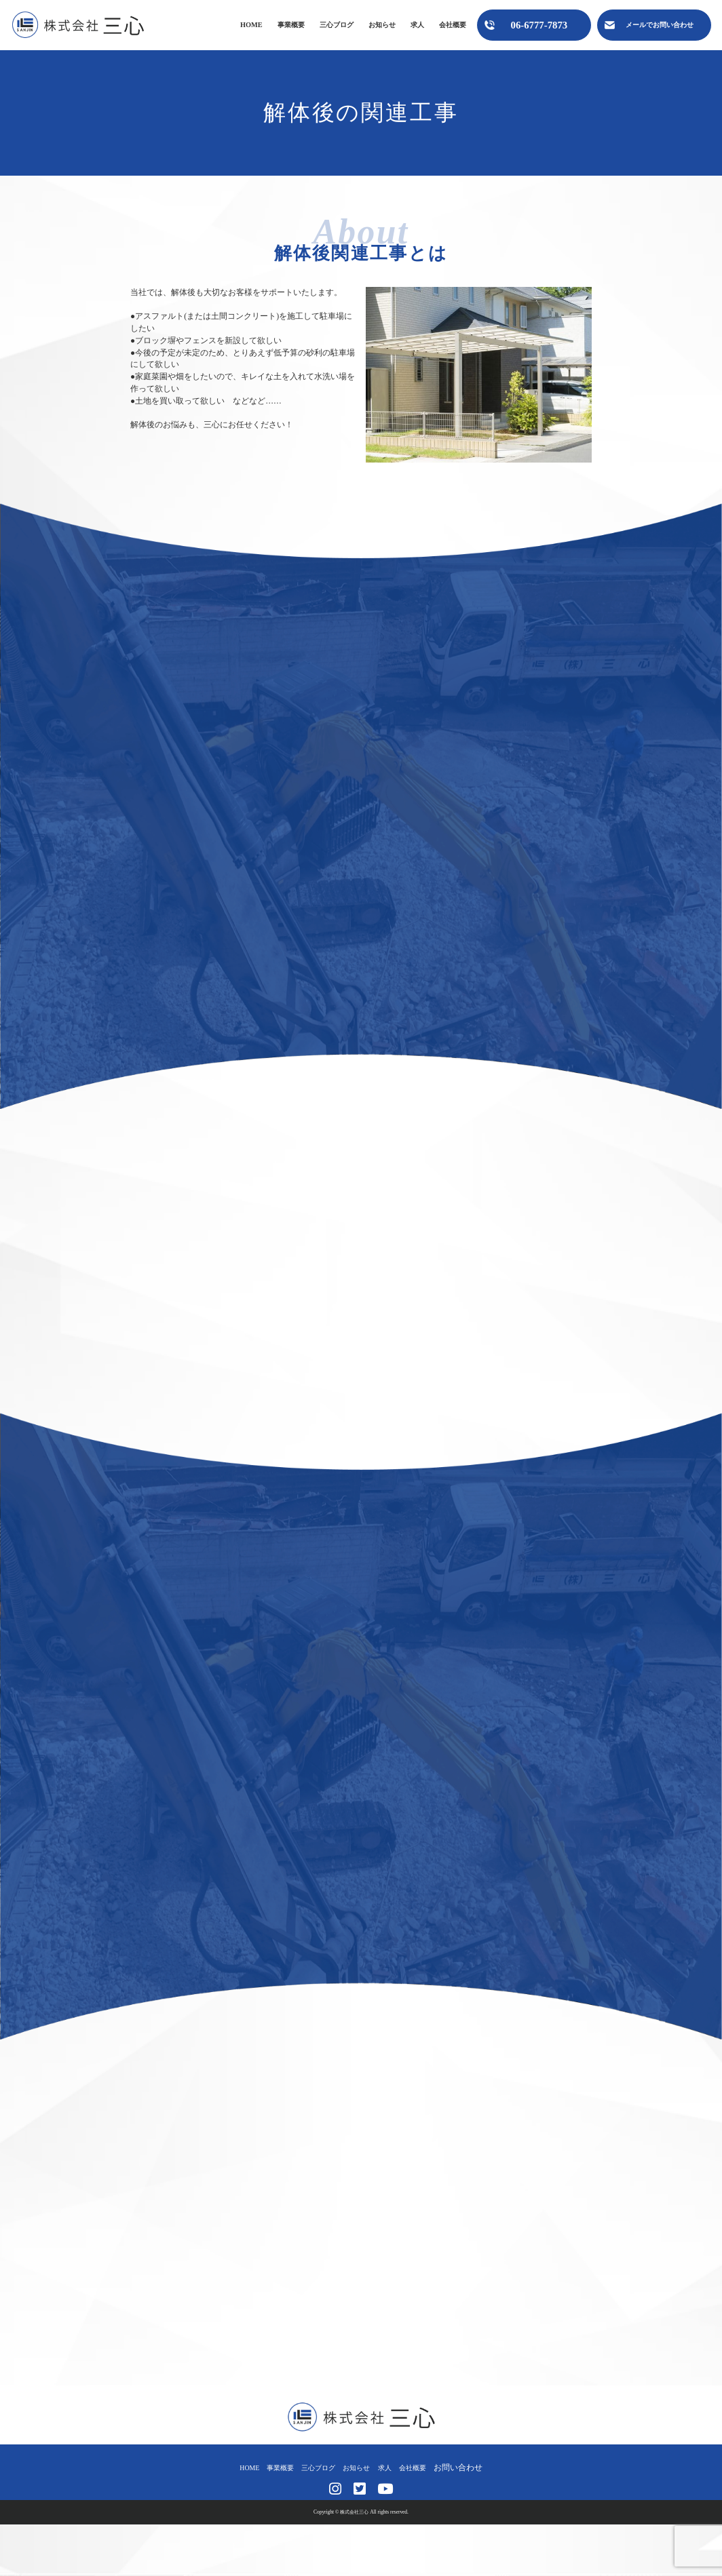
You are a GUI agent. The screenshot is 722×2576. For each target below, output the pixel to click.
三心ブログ (337, 24)
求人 (417, 24)
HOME (251, 24)
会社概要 (452, 24)
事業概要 (291, 24)
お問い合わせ (473, 2467)
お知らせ (382, 24)
